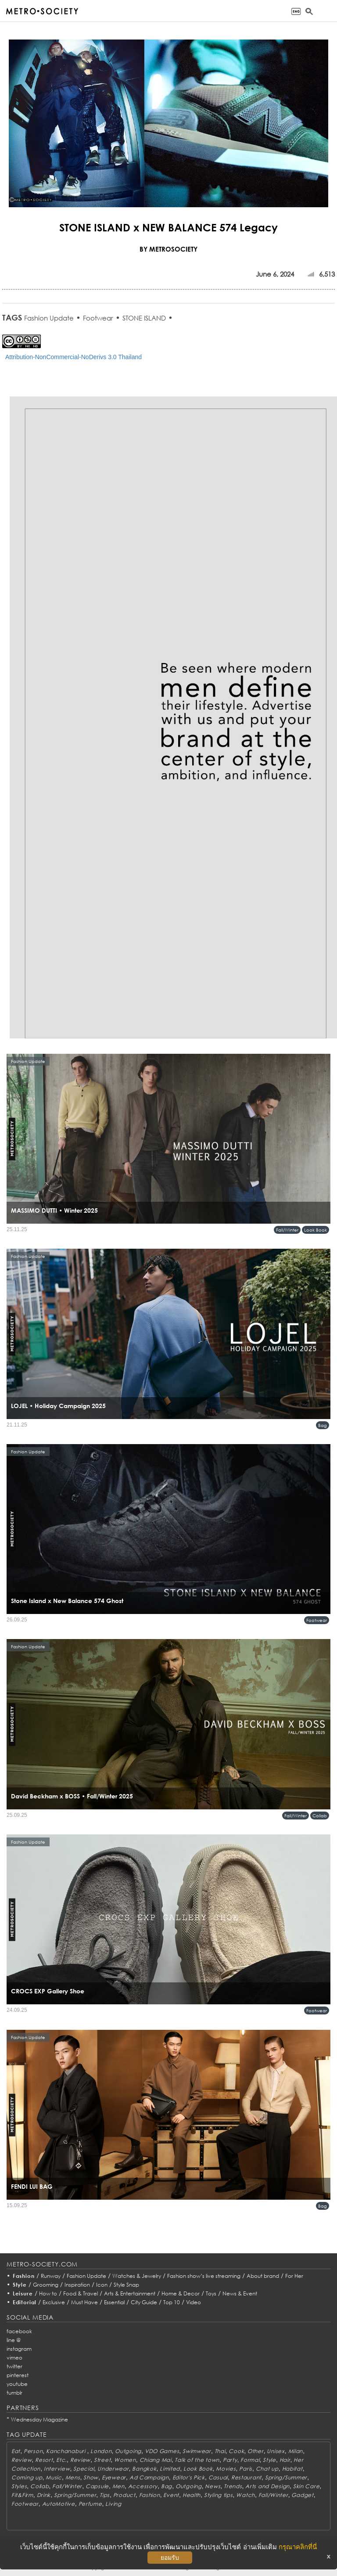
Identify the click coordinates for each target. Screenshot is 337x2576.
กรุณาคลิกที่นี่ (298, 2547)
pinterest (18, 2375)
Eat (15, 2451)
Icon (102, 2284)
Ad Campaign (149, 2477)
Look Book (315, 1229)
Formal (249, 2460)
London (100, 2451)
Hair (285, 2460)
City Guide (144, 2302)
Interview (57, 2468)
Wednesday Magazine (39, 2419)
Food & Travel (80, 2293)
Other (255, 2451)
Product (124, 2495)
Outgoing (128, 2451)
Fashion (24, 2276)
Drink (44, 2495)
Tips (105, 2495)
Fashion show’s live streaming (203, 2276)
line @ (14, 2340)
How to (48, 2293)
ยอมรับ (170, 2557)
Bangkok (144, 2468)
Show (90, 2477)
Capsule (97, 2486)
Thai (220, 2451)
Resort (44, 2460)
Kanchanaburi (66, 2451)
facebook (19, 2331)
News (212, 2486)
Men (118, 2486)
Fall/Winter (287, 1229)
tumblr (14, 2392)
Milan (295, 2451)
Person (33, 2451)
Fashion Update (49, 318)
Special (83, 2468)
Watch (245, 2495)
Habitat (292, 2468)
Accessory (143, 2486)
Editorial (25, 2302)
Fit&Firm (22, 2495)
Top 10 (171, 2302)
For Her (294, 2276)
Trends (233, 2486)
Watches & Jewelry (136, 2276)
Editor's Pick (188, 2477)
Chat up (267, 2468)
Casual (218, 2477)
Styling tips (218, 2495)
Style (20, 2284)
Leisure (23, 2293)
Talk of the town (197, 2460)
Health (192, 2495)
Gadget (302, 2495)
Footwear (98, 318)
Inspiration (77, 2284)
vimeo (14, 2357)
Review (21, 2460)
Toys (211, 2293)
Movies (226, 2468)
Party (230, 2460)
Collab (319, 1815)
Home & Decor (180, 2293)
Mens (72, 2477)
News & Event (239, 2293)
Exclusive (54, 2302)
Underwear (113, 2468)
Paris (245, 2468)
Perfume (90, 2503)
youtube (17, 2384)
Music (54, 2477)
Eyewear (114, 2477)
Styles (19, 2486)
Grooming (45, 2284)
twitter (14, 2366)
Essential (114, 2302)
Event (171, 2495)
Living (113, 2503)
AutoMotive (58, 2503)
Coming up (26, 2477)
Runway (51, 2276)
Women (125, 2460)
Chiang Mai (156, 2460)
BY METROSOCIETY (168, 249)
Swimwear (197, 2451)
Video (193, 2302)
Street (102, 2460)
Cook (236, 2451)
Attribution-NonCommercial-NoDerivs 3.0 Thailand (73, 356)
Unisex (275, 2451)
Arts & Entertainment (129, 2293)
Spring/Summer (286, 2477)
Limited (170, 2468)
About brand (263, 2276)
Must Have (84, 2302)
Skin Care (306, 2486)
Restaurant (246, 2477)
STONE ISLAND (144, 318)
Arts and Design (267, 2486)
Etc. (61, 2460)
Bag (322, 1425)
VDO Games (162, 2451)
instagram (19, 2348)
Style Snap (126, 2284)
